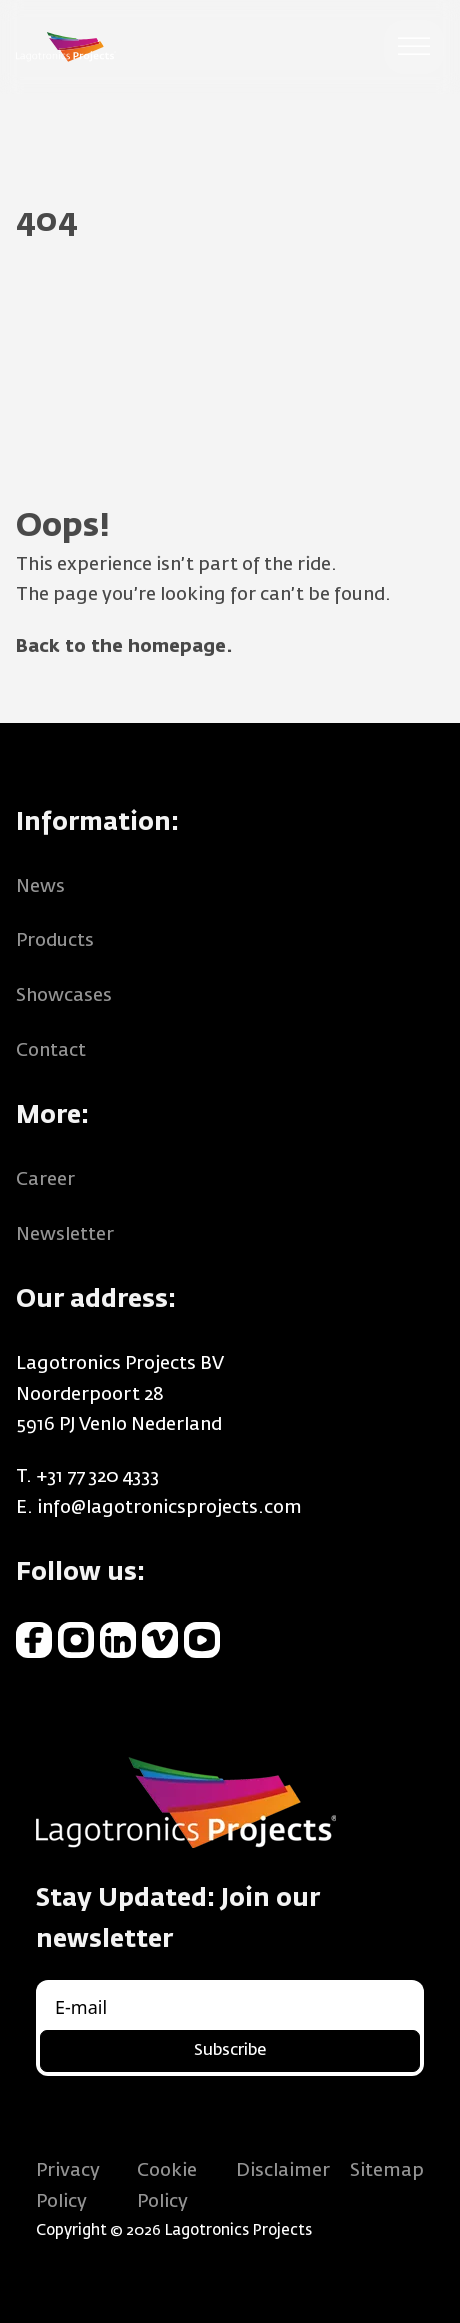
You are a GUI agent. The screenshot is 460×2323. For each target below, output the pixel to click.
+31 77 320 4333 (97, 1477)
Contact (51, 1051)
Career (45, 1180)
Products (55, 941)
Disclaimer (283, 2171)
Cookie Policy (167, 2186)
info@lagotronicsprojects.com (169, 1508)
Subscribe (230, 2051)
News (40, 887)
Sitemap (387, 2171)
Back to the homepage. (124, 647)
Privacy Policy (68, 2186)
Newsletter (65, 1235)
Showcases (64, 996)
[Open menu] (414, 47)
